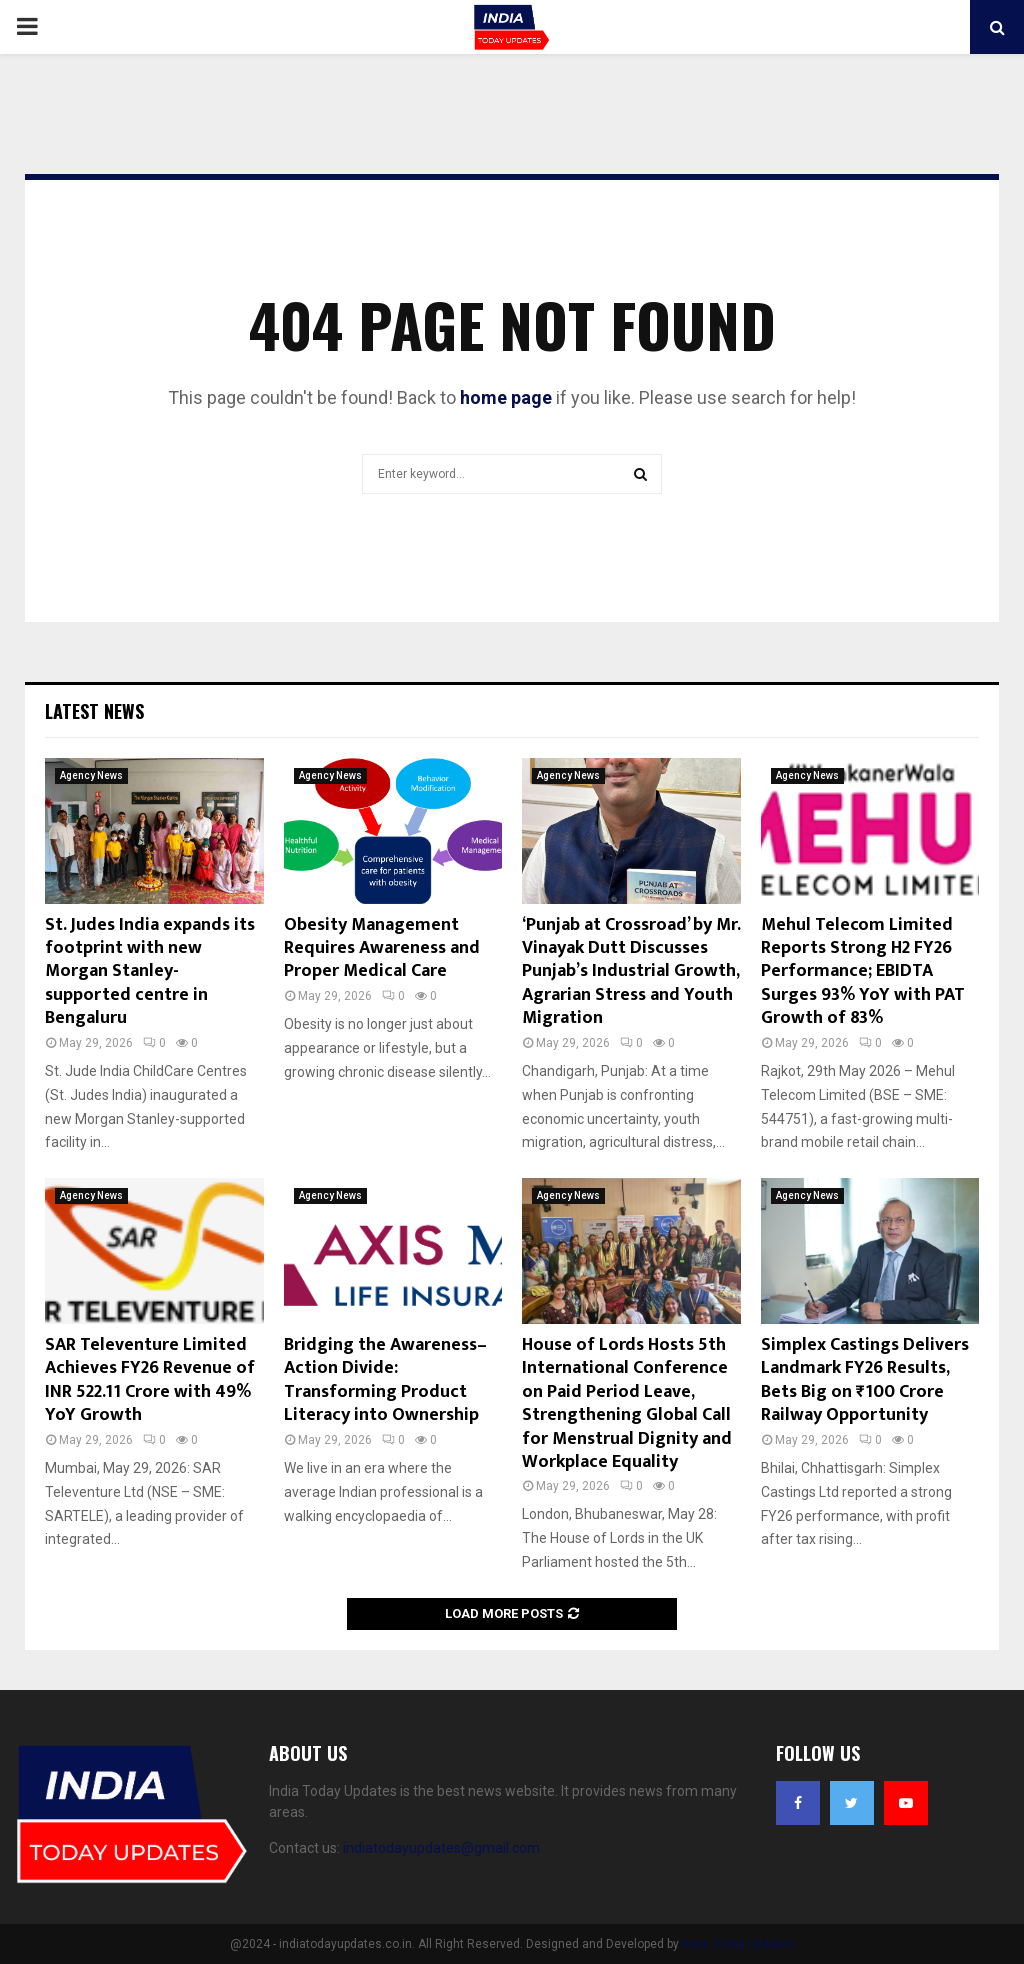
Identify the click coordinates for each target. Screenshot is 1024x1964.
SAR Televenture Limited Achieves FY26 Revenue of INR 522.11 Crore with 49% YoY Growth (150, 1380)
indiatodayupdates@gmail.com (441, 1848)
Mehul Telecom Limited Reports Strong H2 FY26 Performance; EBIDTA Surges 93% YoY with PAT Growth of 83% (863, 972)
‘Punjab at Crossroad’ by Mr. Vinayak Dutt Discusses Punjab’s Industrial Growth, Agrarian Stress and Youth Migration (631, 972)
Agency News (91, 775)
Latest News (94, 711)
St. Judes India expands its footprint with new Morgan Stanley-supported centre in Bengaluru (150, 972)
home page (506, 397)
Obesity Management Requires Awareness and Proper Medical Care (382, 948)
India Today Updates (738, 1944)
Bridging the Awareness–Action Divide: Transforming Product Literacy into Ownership (385, 1380)
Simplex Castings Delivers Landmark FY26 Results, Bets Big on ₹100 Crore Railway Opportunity (865, 1380)
